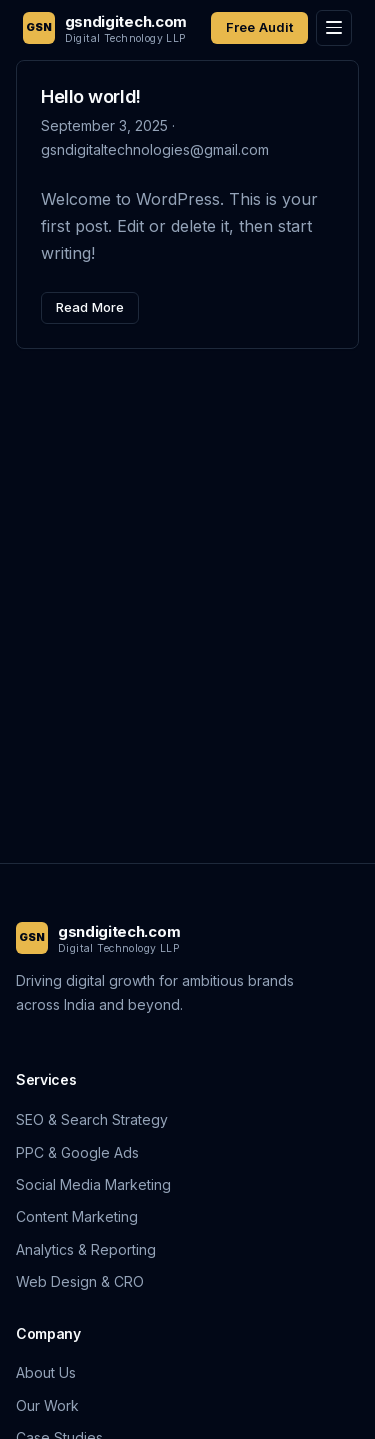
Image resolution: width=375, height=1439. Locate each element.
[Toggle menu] (334, 28)
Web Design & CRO (80, 1281)
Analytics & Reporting (86, 1249)
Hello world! (91, 96)
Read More (90, 307)
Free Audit (259, 27)
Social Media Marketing (93, 1184)
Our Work (47, 1405)
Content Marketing (77, 1216)
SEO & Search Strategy (92, 1119)
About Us (46, 1372)
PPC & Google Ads (77, 1152)
